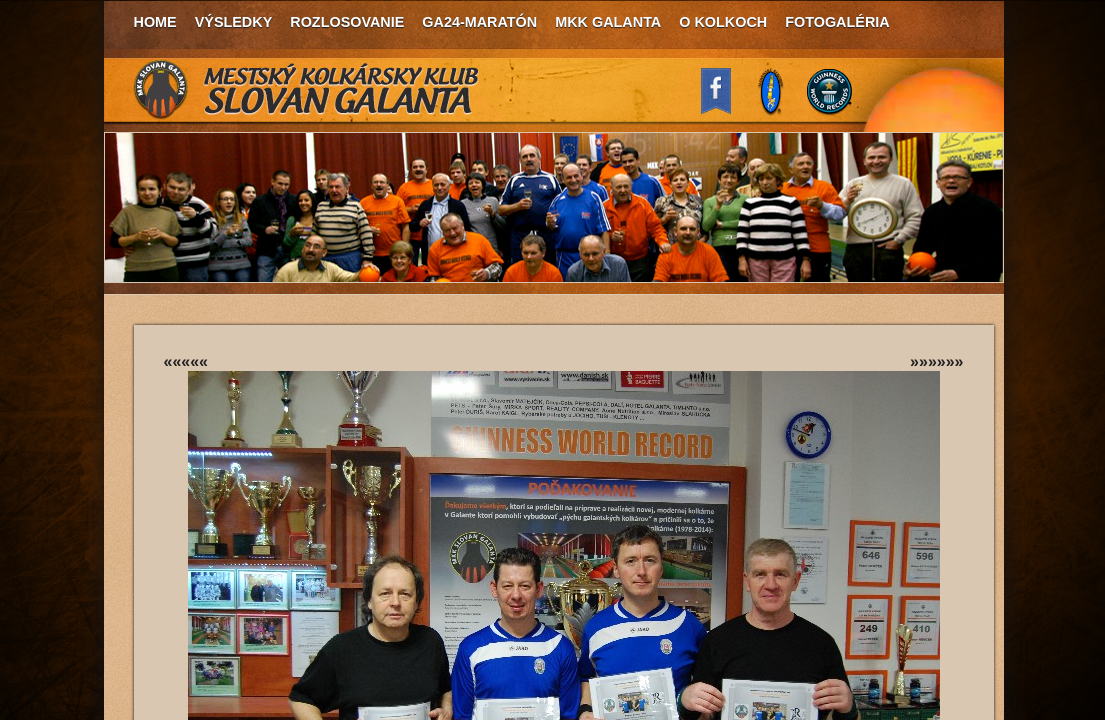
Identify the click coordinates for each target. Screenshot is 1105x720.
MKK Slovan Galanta (307, 90)
